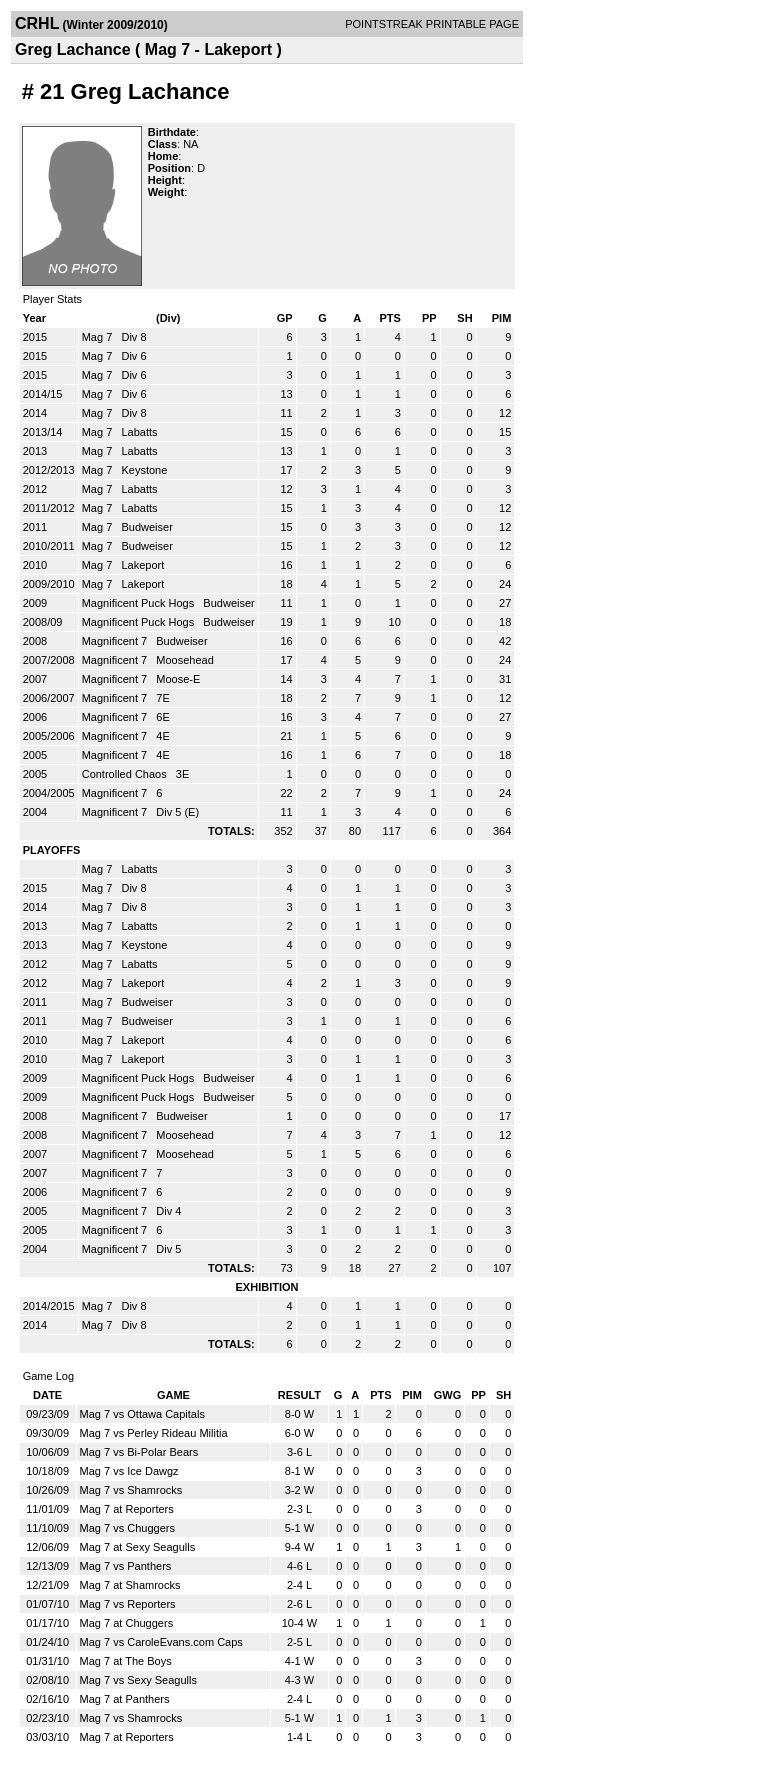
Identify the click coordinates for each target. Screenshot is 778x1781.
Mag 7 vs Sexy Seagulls (138, 1680)
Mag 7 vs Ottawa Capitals (142, 1414)
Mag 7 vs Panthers (126, 1566)
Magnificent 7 (116, 641)
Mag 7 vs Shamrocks (131, 1490)
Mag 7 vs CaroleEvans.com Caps (161, 1642)
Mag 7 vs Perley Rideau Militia (154, 1433)
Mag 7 (99, 337)
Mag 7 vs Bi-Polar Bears (139, 1452)
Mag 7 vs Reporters (128, 1604)
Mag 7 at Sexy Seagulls (138, 1547)
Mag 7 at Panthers (125, 1699)
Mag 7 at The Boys (126, 1661)
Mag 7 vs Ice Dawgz (129, 1471)
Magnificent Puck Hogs (140, 603)
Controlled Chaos (126, 774)
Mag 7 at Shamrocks (130, 1585)
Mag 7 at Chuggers (127, 1623)
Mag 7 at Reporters (127, 1509)
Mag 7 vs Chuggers (127, 1528)
